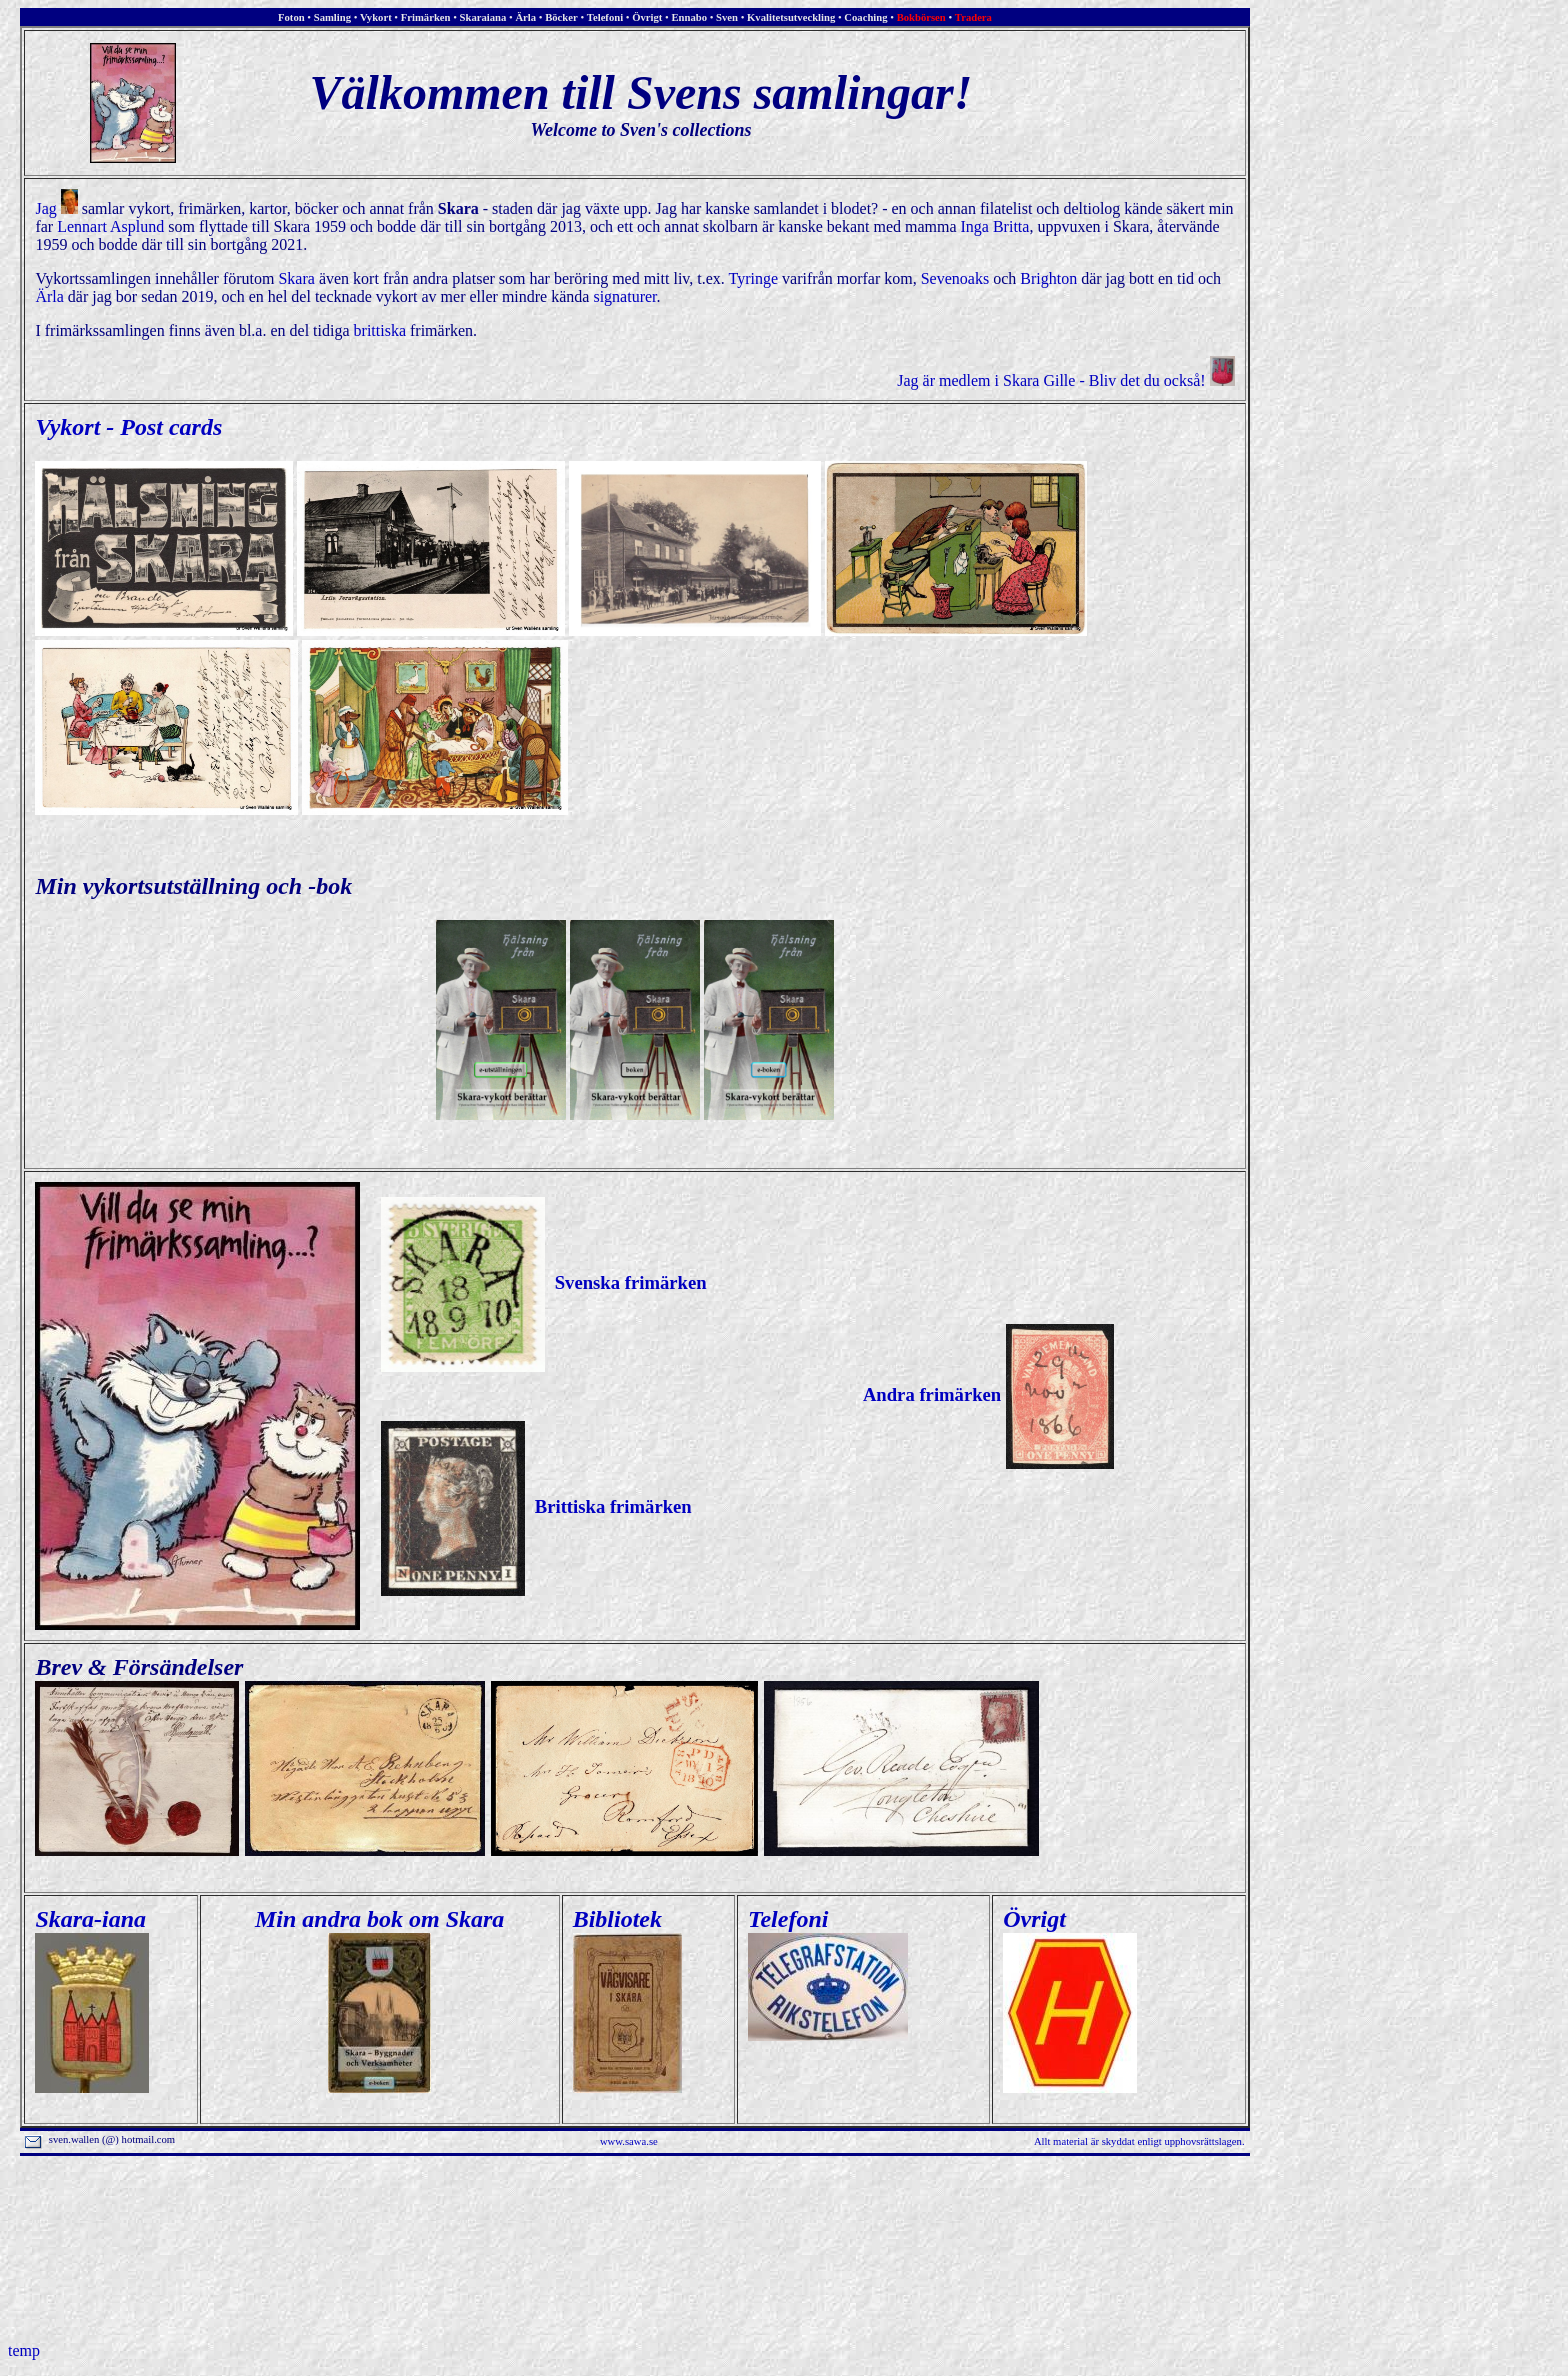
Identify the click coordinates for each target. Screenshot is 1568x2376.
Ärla (49, 296)
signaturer (624, 296)
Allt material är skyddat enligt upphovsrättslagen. (1139, 2141)
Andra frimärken (988, 1394)
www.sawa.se (629, 2141)
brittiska (380, 330)
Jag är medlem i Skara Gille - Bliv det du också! (1065, 380)
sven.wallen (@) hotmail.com (101, 2139)
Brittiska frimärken (536, 1506)
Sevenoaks (955, 278)
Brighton (1048, 278)
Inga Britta (995, 226)
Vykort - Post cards (128, 427)
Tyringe (754, 278)
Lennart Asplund (110, 226)
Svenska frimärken (543, 1282)
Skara (296, 278)
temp (24, 2350)
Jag (56, 208)
